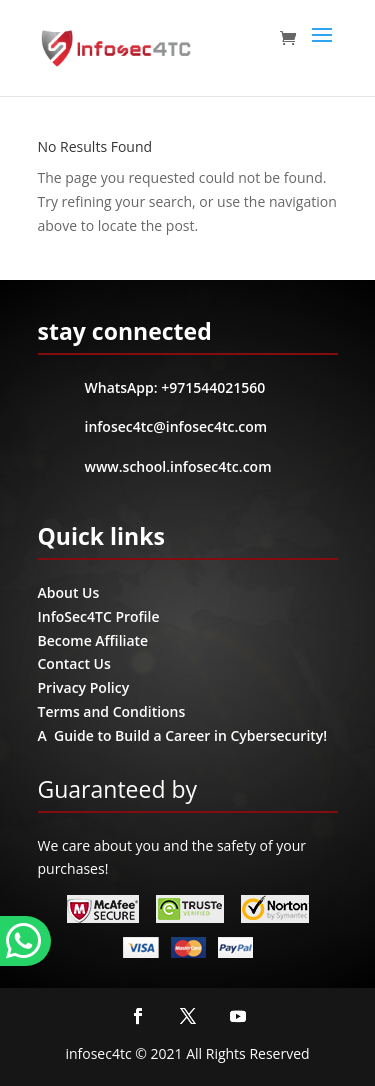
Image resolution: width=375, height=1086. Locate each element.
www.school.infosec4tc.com (178, 466)
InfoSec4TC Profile (99, 616)
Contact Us (74, 663)
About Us (69, 592)
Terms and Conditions (112, 711)
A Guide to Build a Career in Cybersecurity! (183, 735)
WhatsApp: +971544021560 (175, 387)
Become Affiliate (93, 640)
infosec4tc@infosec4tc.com (176, 426)
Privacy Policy (84, 687)
